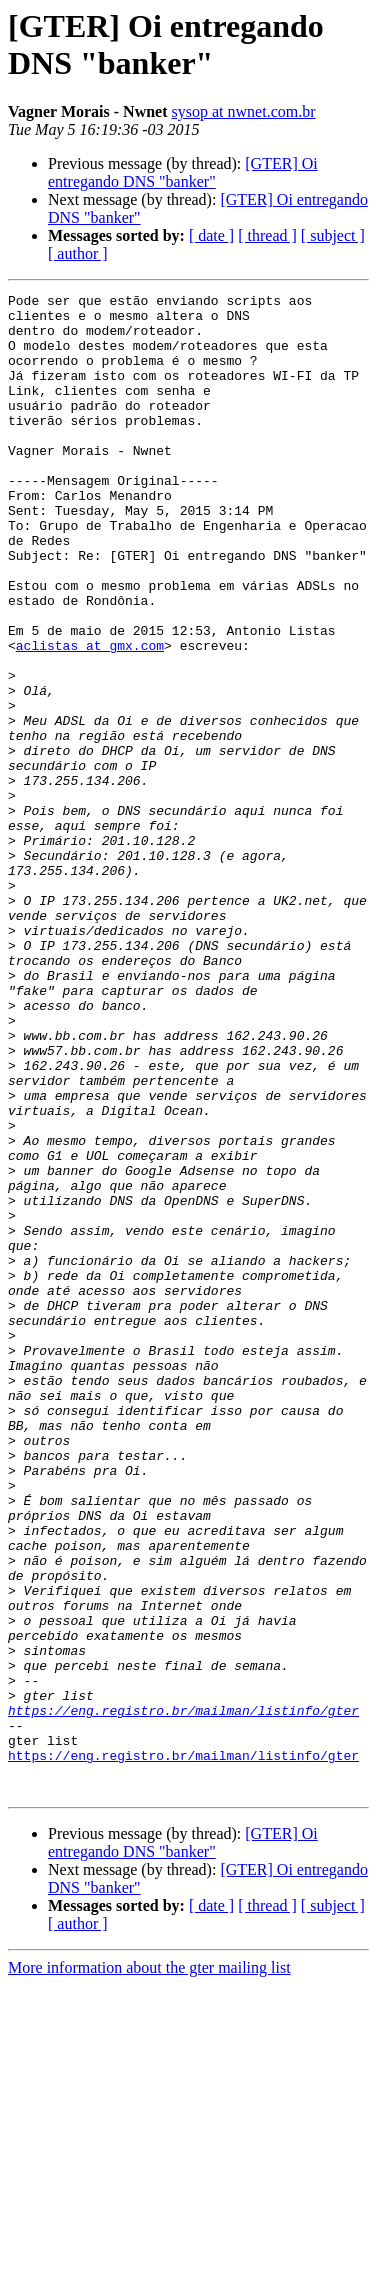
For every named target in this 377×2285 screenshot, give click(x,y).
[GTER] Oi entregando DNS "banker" (183, 172)
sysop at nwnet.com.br (244, 111)
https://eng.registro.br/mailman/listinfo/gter (183, 1995)
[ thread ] (267, 235)
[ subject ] (333, 235)
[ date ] (211, 235)
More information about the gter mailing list (149, 2267)
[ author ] (78, 253)
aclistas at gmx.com (90, 717)
